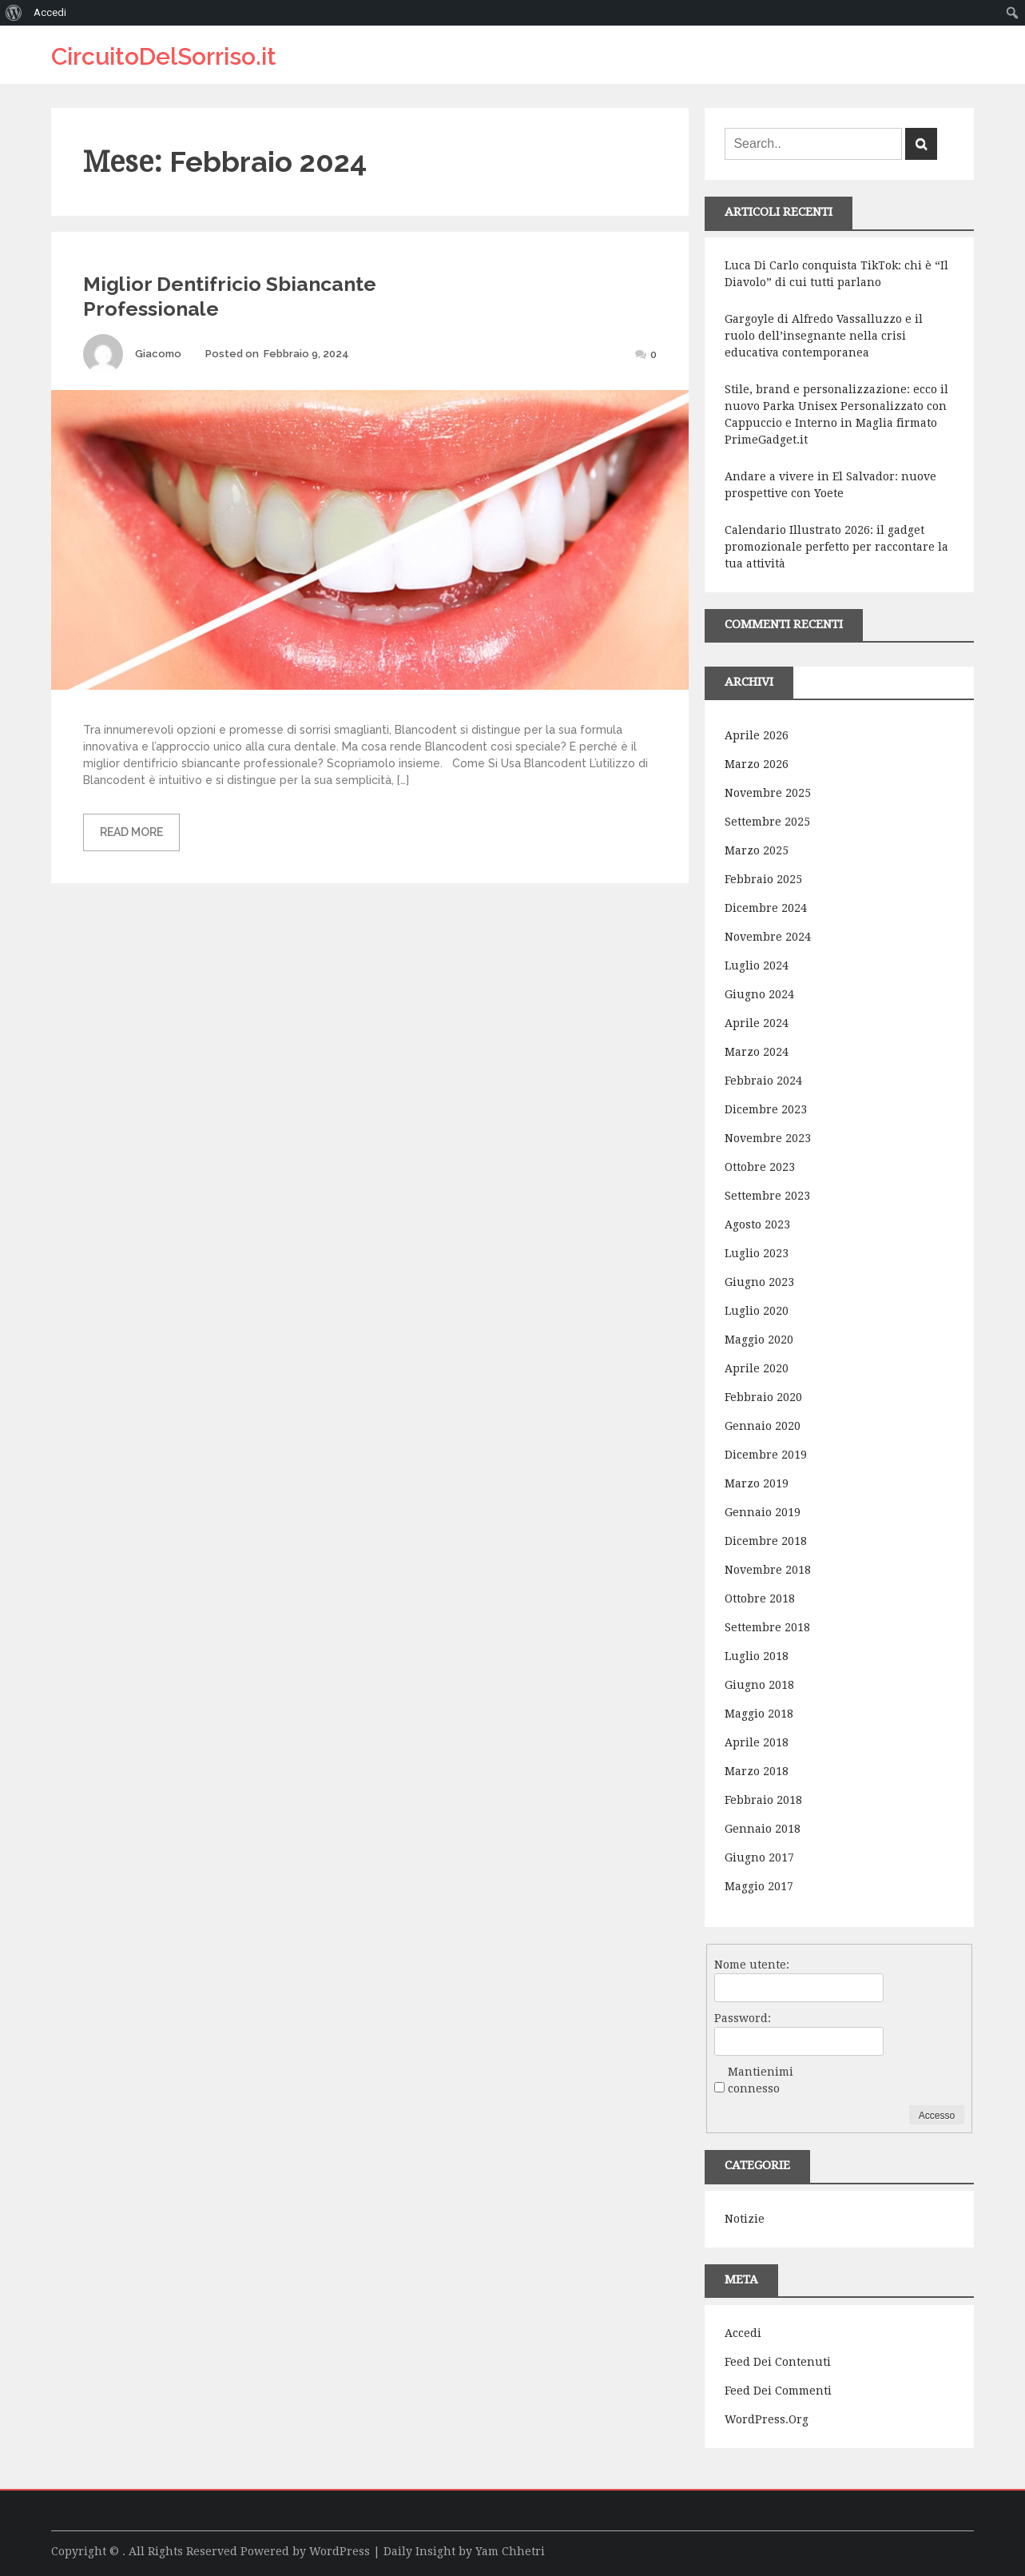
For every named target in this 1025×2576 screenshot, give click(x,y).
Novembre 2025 (768, 792)
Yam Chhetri (510, 2551)
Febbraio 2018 (763, 1800)
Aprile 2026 (757, 735)
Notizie (745, 2218)
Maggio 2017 (759, 1886)
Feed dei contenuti (778, 2361)
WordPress (339, 2551)
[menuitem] (14, 13)
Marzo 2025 (757, 850)
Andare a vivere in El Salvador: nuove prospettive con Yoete (830, 485)
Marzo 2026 (757, 764)
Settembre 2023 (767, 1195)
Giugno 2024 (759, 994)
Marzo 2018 (757, 1771)
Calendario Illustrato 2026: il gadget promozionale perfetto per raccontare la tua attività (836, 547)
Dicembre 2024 (766, 908)
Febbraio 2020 (763, 1397)
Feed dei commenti (778, 2390)
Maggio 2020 (759, 1339)
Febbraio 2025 (763, 879)
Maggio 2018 (759, 1713)
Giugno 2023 (759, 1282)
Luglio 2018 (757, 1656)
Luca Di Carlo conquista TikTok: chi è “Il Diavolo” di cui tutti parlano (836, 274)
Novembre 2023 (768, 1138)
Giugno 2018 (759, 1684)
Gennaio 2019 (763, 1512)
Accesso (937, 2115)
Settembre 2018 (767, 1627)
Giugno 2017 (759, 1857)
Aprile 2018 (757, 1742)
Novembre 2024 (768, 936)
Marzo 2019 (757, 1483)
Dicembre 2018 (766, 1541)
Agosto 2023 (757, 1224)
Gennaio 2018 (763, 1828)
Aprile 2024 (757, 1023)
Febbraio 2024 (763, 1080)
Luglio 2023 (757, 1253)
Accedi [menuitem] (50, 12)
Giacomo (158, 354)
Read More (131, 832)
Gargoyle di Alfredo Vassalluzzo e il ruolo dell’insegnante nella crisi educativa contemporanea (824, 336)
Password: (742, 2018)
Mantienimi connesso (760, 2080)
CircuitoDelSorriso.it (163, 56)
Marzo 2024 (757, 1051)
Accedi (743, 2333)
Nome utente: (751, 1964)
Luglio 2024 (757, 965)
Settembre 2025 (767, 821)
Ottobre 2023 (760, 1167)
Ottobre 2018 (760, 1598)
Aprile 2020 (757, 1368)
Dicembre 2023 (766, 1109)
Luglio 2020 (757, 1310)
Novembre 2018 (768, 1569)
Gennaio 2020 (763, 1425)
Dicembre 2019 (766, 1454)
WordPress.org (766, 2419)
